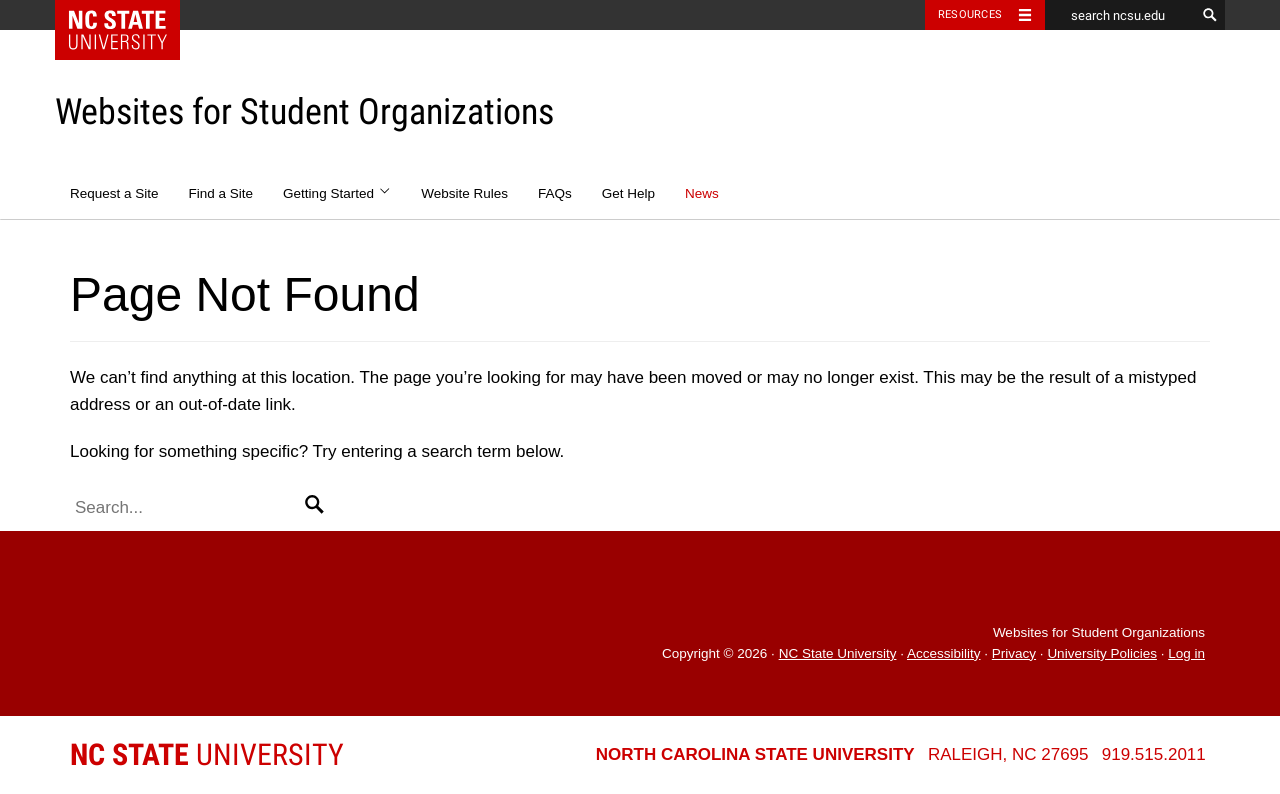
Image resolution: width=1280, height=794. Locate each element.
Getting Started (337, 193)
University (207, 754)
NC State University (838, 653)
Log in (1186, 653)
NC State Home (130, 15)
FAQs (555, 193)
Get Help (628, 193)
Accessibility (944, 653)
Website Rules (464, 193)
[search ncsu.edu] (1120, 15)
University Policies (1102, 653)
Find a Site (221, 193)
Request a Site (114, 193)
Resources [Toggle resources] (970, 14)
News (702, 193)
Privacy (1014, 653)
